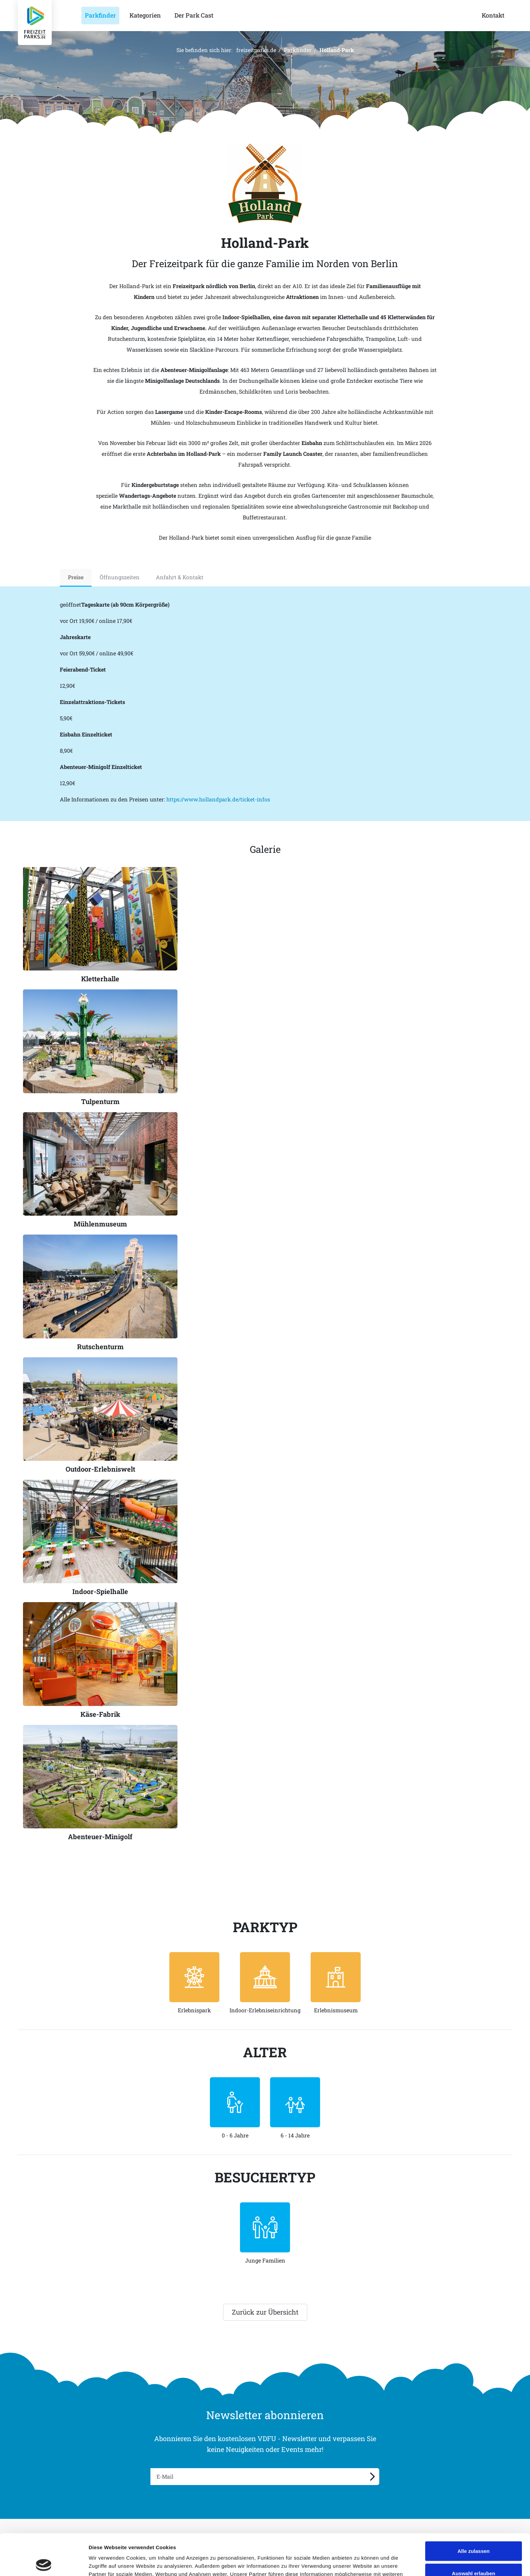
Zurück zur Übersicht (265, 2312)
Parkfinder (298, 49)
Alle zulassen (473, 2509)
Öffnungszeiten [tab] (120, 577)
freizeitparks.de (256, 49)
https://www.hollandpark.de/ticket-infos (218, 799)
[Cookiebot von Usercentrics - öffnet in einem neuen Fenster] (43, 2563)
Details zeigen (359, 2563)
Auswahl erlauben (473, 2532)
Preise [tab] (75, 577)
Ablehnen (473, 2554)
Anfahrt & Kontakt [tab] (179, 577)
